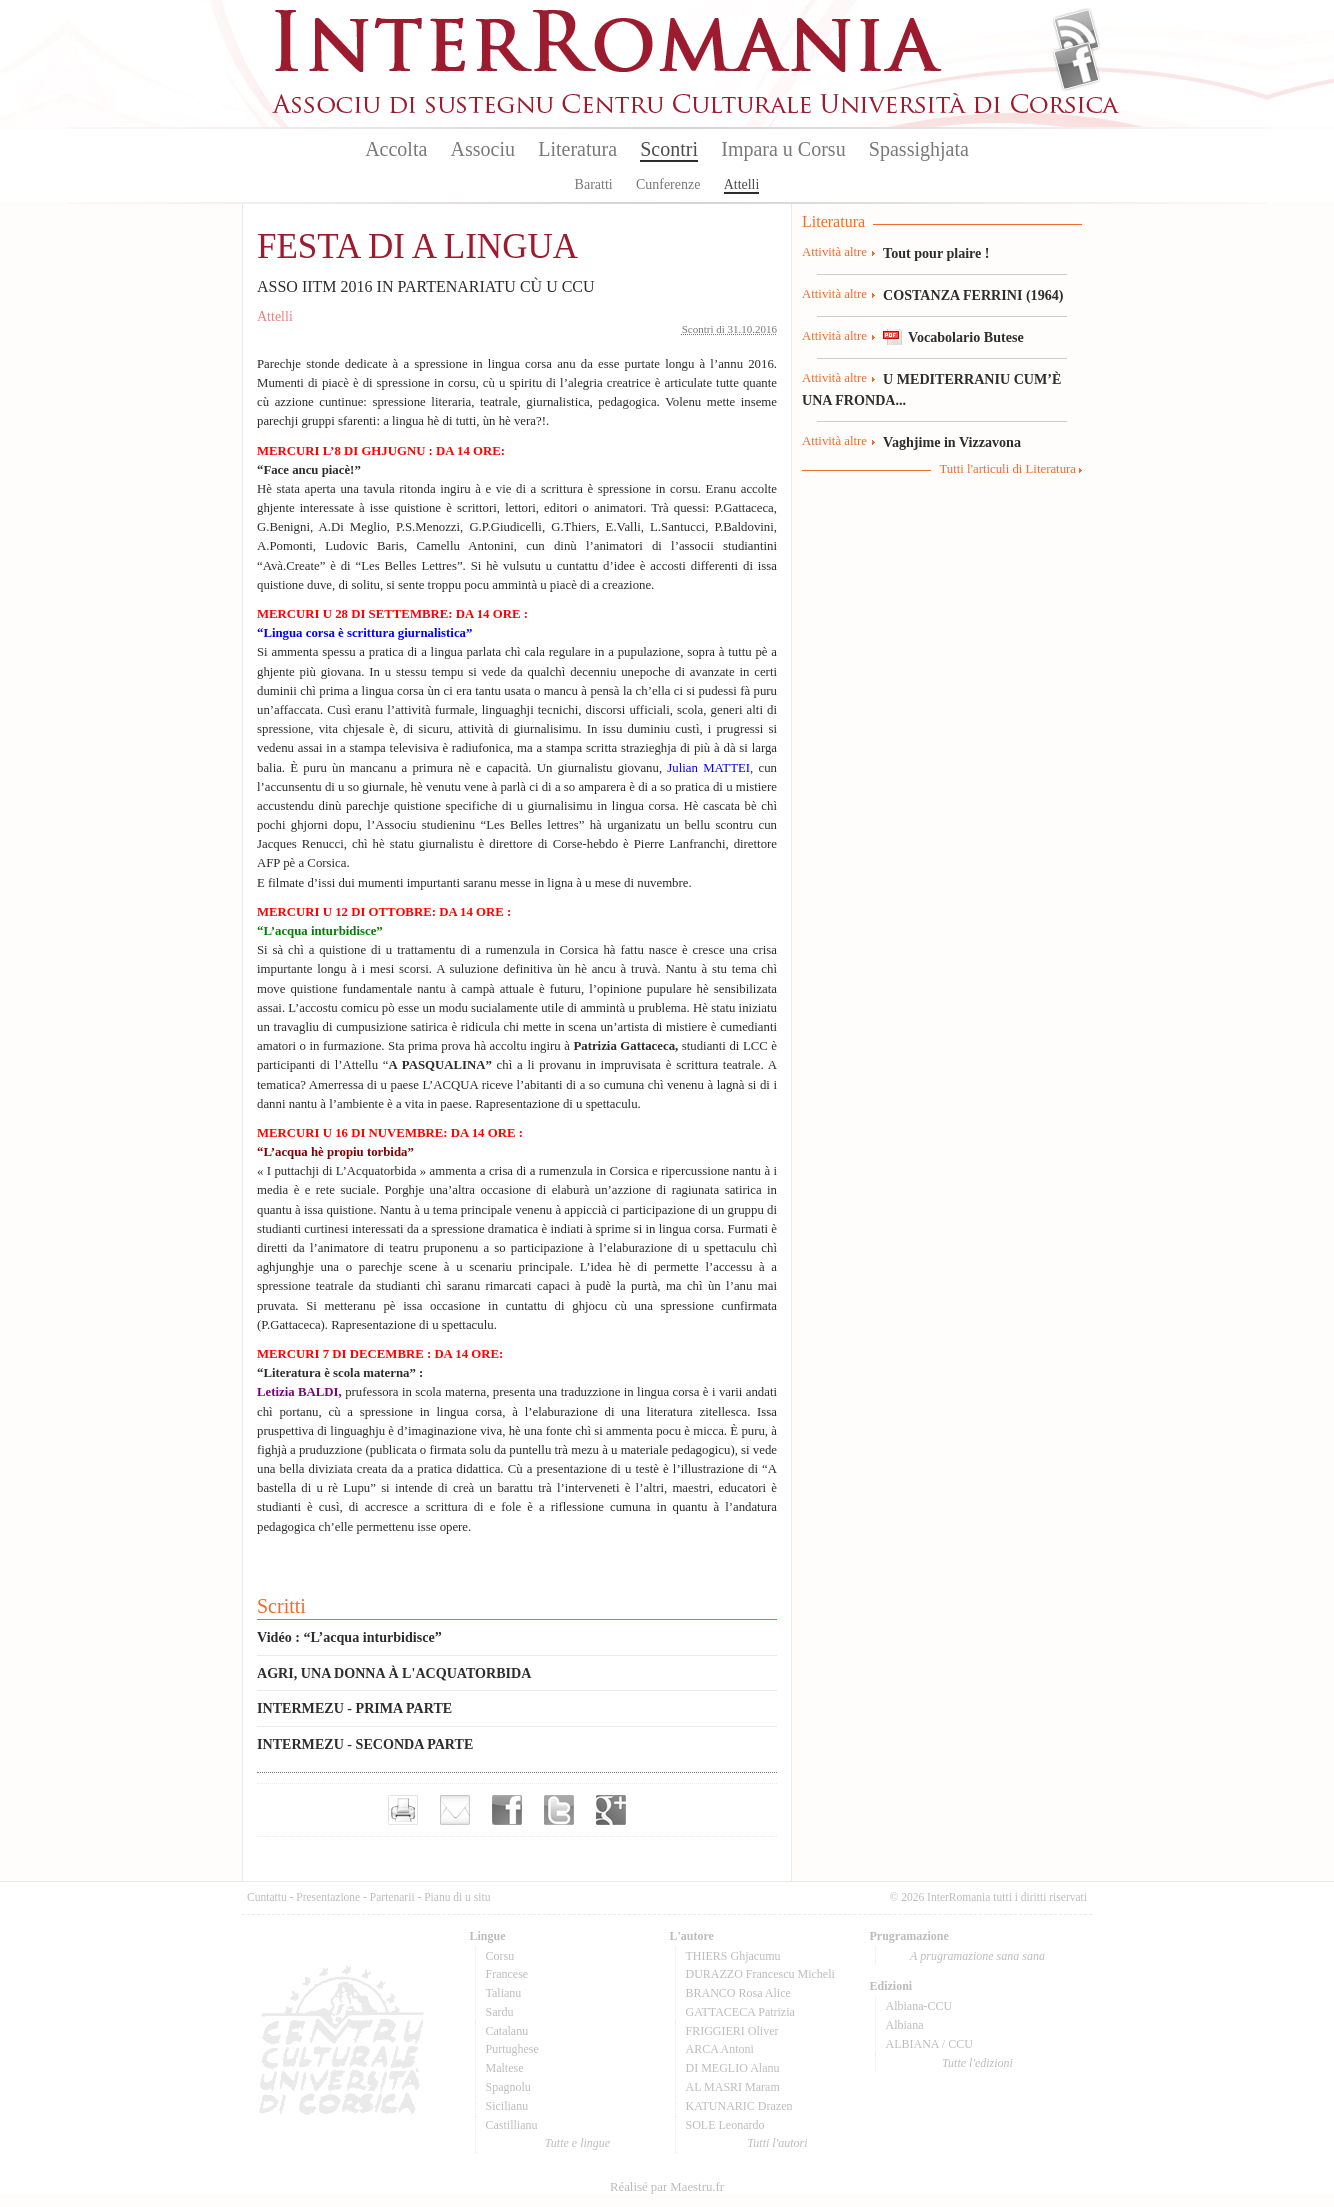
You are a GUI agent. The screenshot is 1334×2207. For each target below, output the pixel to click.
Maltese (505, 2068)
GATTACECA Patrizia (740, 2012)
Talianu (504, 1993)
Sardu (500, 2012)
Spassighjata (919, 149)
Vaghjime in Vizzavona (952, 442)
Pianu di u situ (457, 1897)
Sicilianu (507, 2106)
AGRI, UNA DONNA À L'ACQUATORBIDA (394, 1673)
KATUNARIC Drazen (739, 2106)
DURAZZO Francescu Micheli (760, 1974)
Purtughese (512, 2049)
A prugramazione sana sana (977, 1956)
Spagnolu (508, 2087)
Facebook (1076, 66)
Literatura (577, 149)
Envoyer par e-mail (455, 1810)
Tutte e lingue (577, 2143)
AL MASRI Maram (733, 2087)
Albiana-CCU (919, 2006)
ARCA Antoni (720, 2049)
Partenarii (392, 1897)
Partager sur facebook (507, 1810)
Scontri (669, 149)
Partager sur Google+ (611, 1810)
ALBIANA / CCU (929, 2044)
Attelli (742, 184)
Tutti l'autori (777, 2143)
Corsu (500, 1956)
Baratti (594, 184)
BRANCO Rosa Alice (738, 1993)
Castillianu (512, 2125)
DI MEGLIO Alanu (733, 2068)
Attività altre (834, 252)
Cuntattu (267, 1897)
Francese (507, 1974)
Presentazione (328, 1897)
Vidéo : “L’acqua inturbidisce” (349, 1637)
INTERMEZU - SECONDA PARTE (365, 1744)
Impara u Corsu (783, 149)
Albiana (905, 2025)
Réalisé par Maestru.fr (667, 2187)
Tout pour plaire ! (936, 253)
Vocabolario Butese (966, 337)
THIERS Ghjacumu (733, 1956)
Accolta (396, 149)
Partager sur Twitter (559, 1810)
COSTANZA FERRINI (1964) (973, 295)
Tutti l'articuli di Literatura (1007, 469)
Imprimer (403, 1810)
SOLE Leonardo (725, 2125)
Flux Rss (1076, 33)
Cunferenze (668, 184)
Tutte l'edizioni (977, 2063)
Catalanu (507, 2031)
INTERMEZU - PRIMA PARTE (354, 1708)
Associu (483, 149)
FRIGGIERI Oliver (732, 2031)
